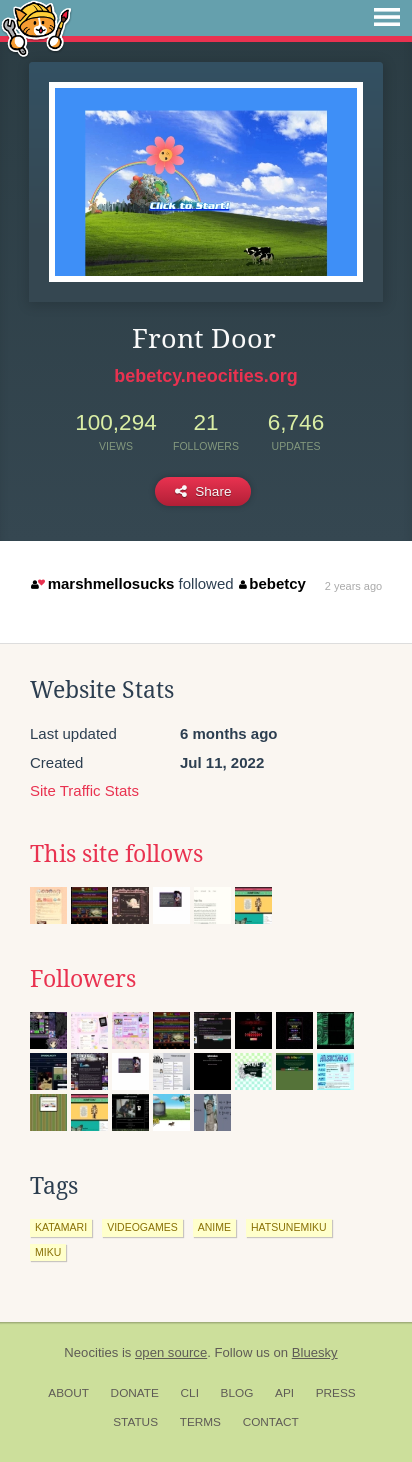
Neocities (91, 1352)
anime (214, 1227)
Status (135, 1422)
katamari (61, 1227)
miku (48, 1252)
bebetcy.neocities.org (206, 376)
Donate (135, 1393)
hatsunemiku (289, 1227)
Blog (237, 1393)
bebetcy (272, 583)
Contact (271, 1422)
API (284, 1393)
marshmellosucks (102, 583)
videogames (142, 1227)
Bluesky (315, 1352)
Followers (83, 979)
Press (336, 1393)
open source (171, 1352)
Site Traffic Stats (84, 790)
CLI (190, 1393)
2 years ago (353, 586)
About (68, 1393)
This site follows (116, 854)
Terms (200, 1422)
